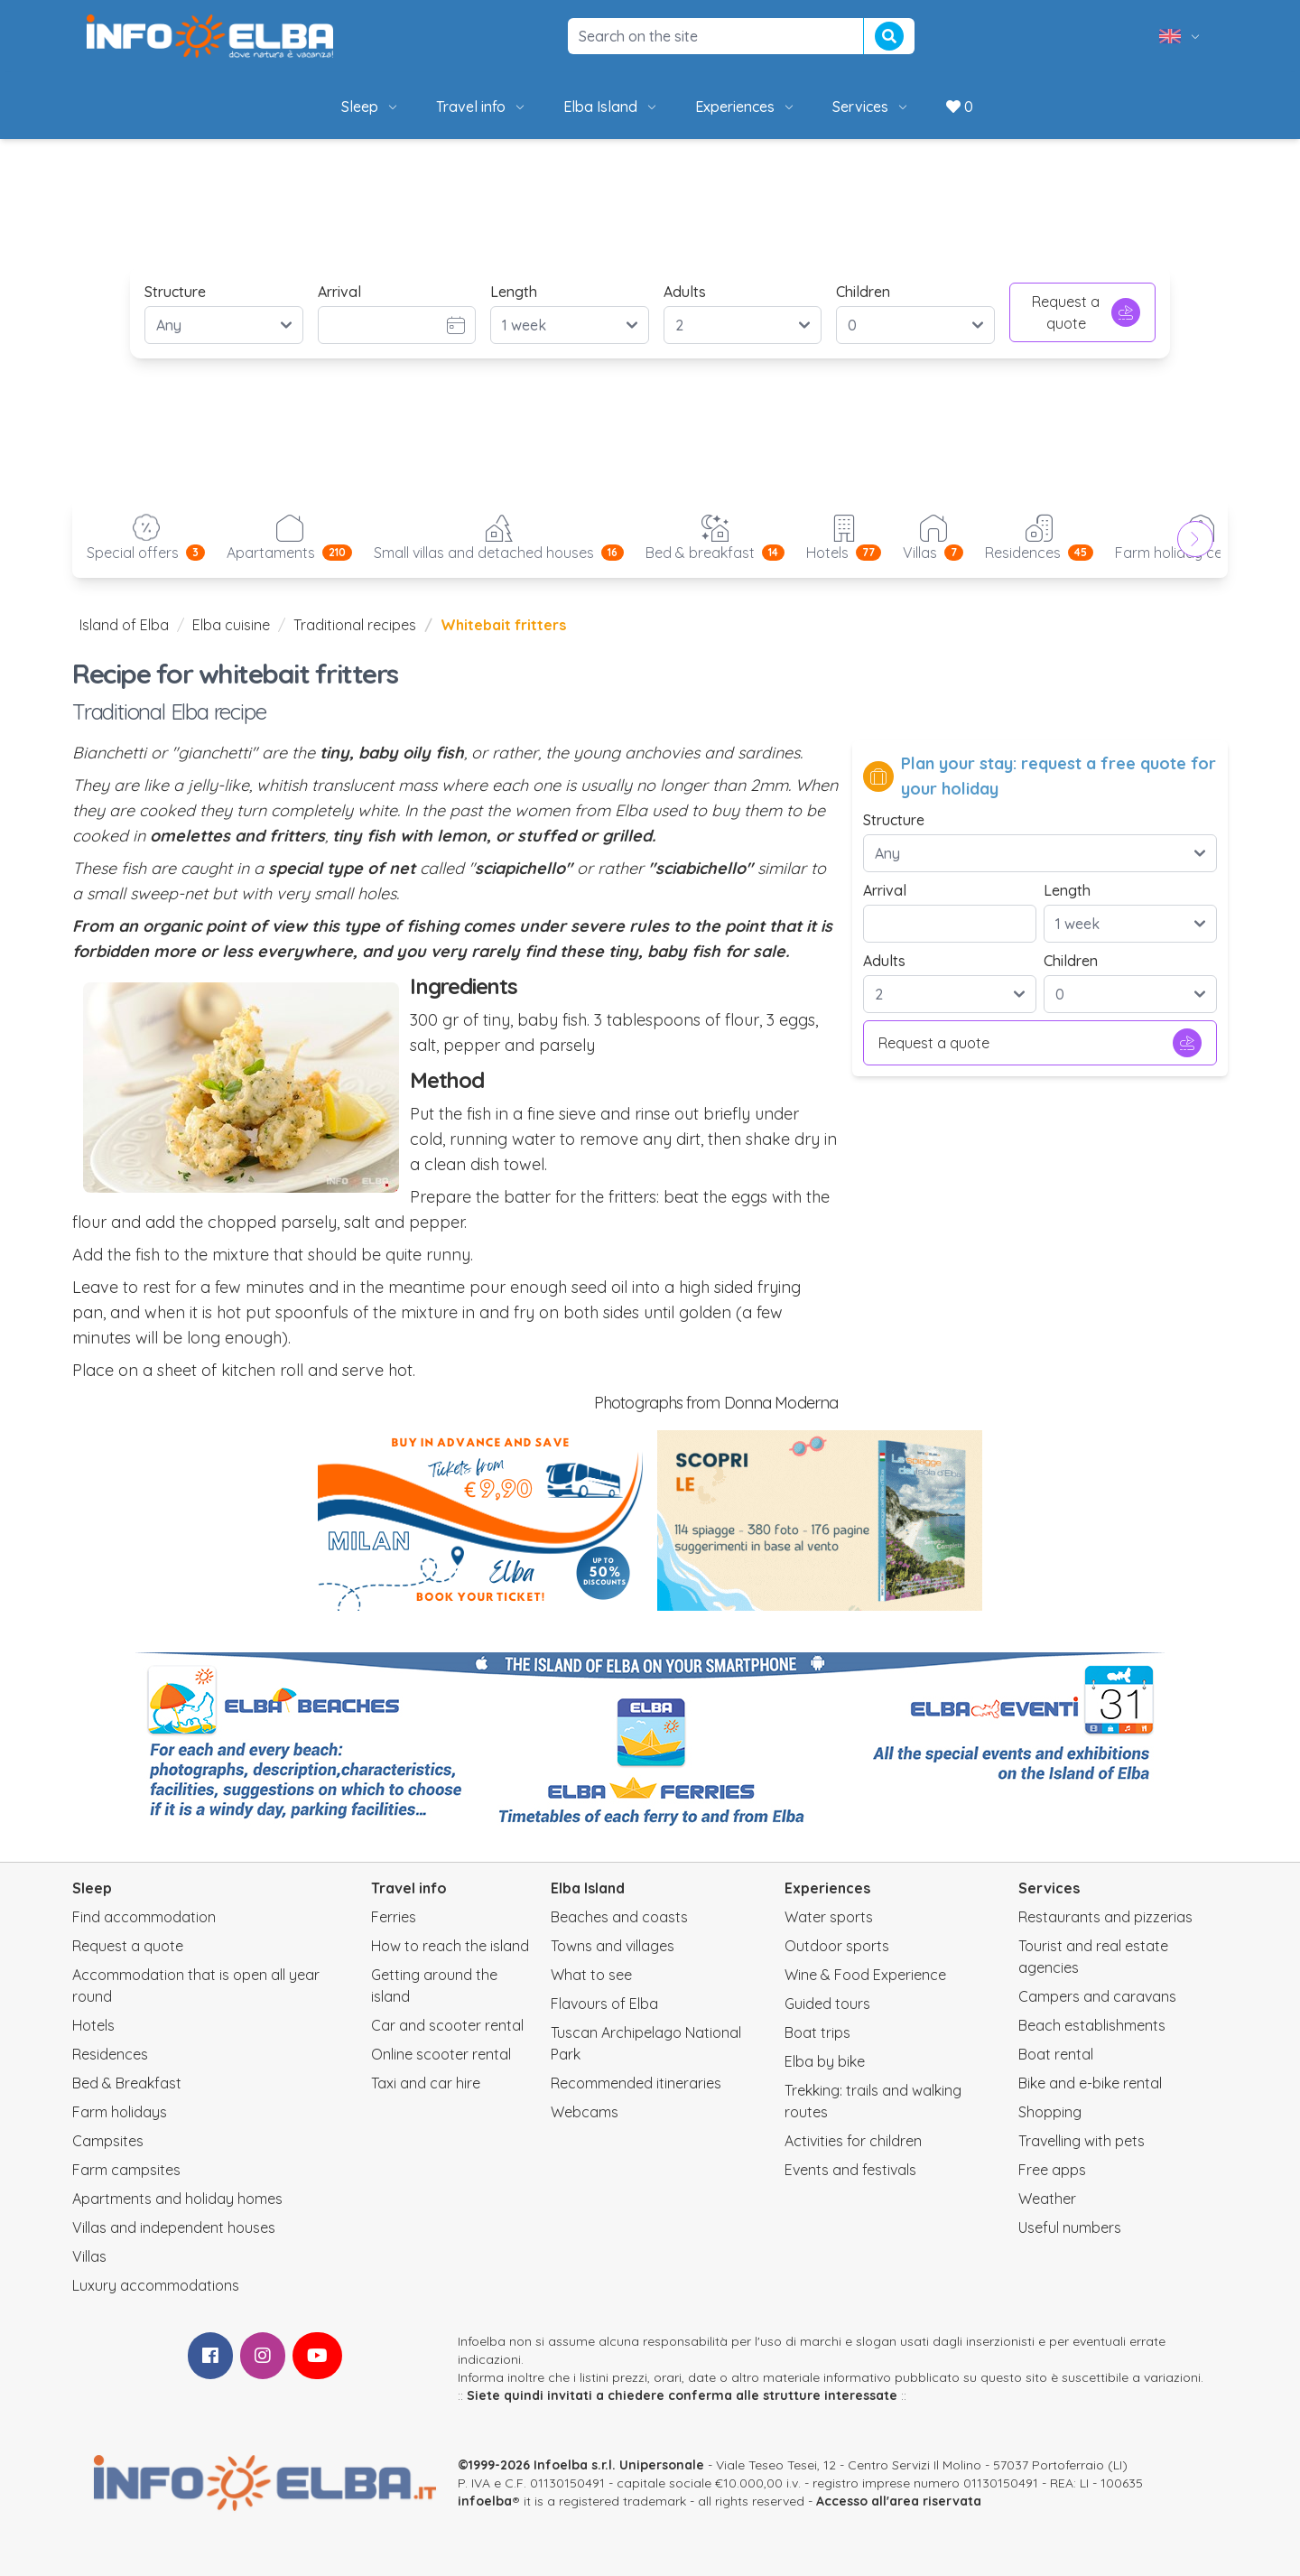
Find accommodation (144, 1917)
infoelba (485, 2501)
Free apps (1052, 2170)
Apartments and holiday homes (177, 2199)
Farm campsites (126, 2170)
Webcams (584, 2112)
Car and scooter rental (447, 2025)
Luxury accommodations (155, 2285)
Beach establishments (1091, 2025)
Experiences (745, 107)
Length (513, 292)
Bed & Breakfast (126, 2083)
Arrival (339, 292)
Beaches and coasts (619, 1917)
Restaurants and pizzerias (1105, 1917)
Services (871, 107)
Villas (89, 2256)
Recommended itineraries (636, 2083)
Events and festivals (850, 2170)
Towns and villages (612, 1946)
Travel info (481, 107)
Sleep (370, 107)
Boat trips (817, 2032)
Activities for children (853, 2141)
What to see (591, 1975)
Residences (110, 2054)
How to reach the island (450, 1946)
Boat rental (1055, 2054)
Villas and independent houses (173, 2227)
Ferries (393, 1917)
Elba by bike (825, 2061)
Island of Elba (124, 625)
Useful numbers (1069, 2227)
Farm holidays (119, 2112)
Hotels (93, 2025)
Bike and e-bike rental (1090, 2083)
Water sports (829, 1917)
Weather (1047, 2199)
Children (863, 292)
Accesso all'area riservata (898, 2501)
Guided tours (827, 2004)
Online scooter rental (441, 2054)
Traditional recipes (354, 625)
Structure (175, 292)
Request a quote (1086, 312)
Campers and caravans (1097, 1996)
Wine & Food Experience (865, 1975)
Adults (685, 292)
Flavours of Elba (604, 2004)
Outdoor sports (837, 1946)
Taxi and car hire (425, 2083)
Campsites (108, 2141)
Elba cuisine (231, 625)
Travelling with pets (1081, 2141)
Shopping (1050, 2112)
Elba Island (611, 107)
